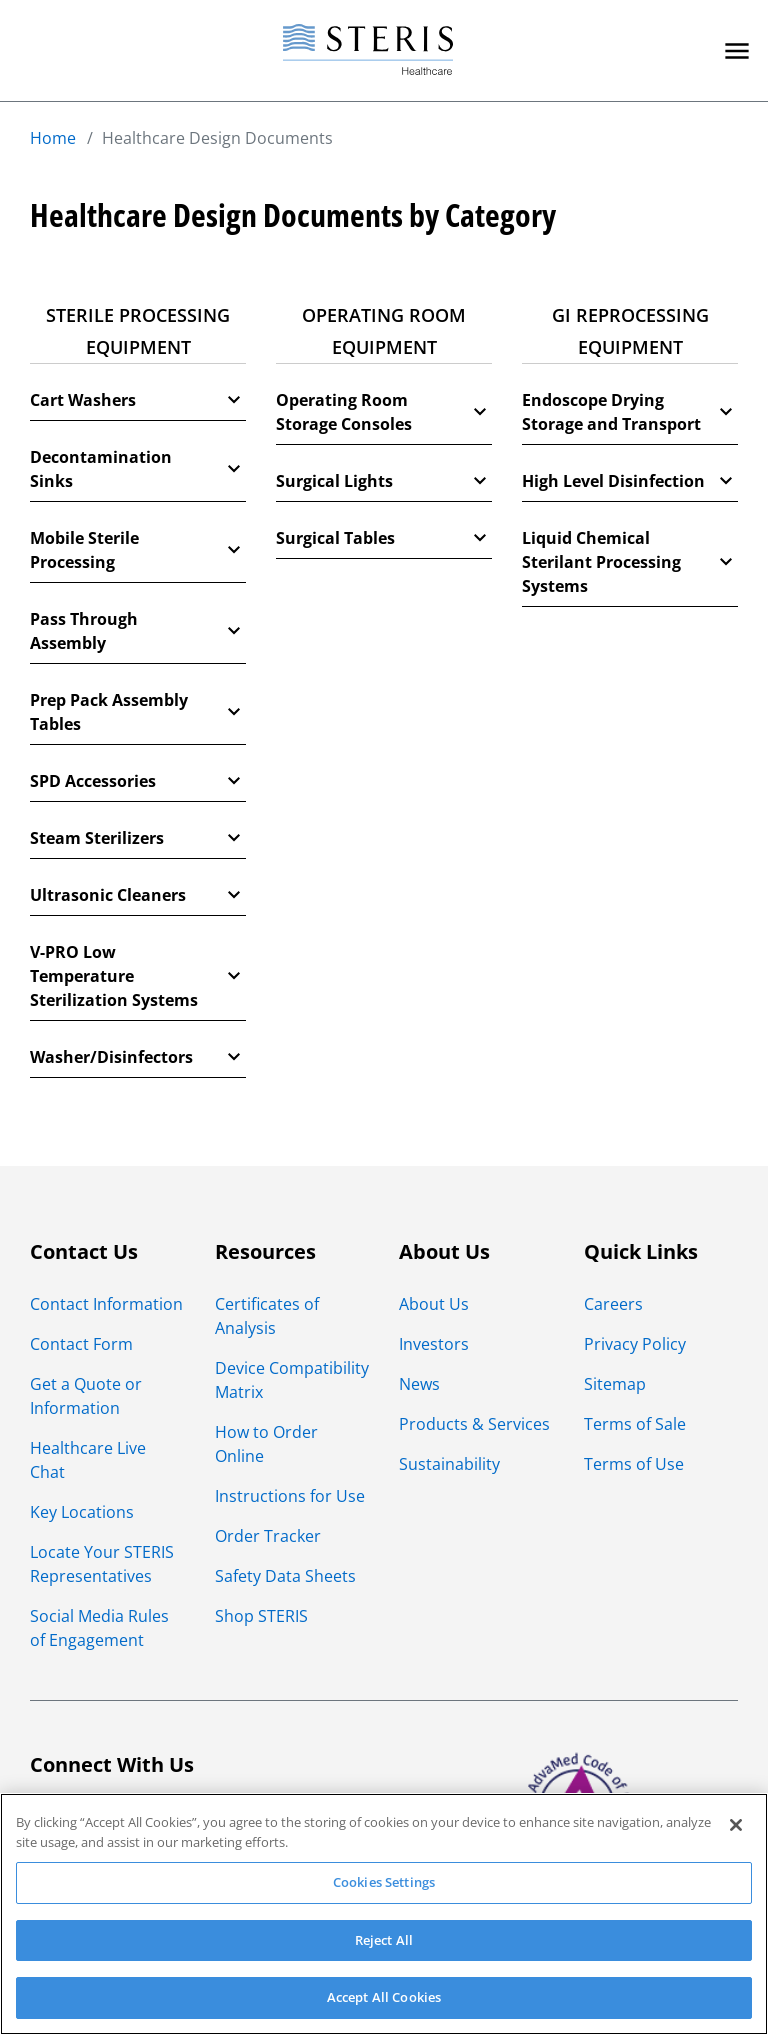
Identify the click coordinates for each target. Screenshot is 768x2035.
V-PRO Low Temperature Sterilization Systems (138, 976)
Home (53, 138)
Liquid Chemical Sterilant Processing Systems (630, 562)
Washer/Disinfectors (138, 1057)
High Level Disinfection (630, 481)
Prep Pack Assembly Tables (138, 712)
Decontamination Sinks (138, 469)
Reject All (384, 1940)
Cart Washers (138, 400)
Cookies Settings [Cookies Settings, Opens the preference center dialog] (384, 1882)
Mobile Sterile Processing (138, 550)
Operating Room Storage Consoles (384, 412)
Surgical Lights (384, 481)
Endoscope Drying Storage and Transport (630, 412)
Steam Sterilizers (138, 838)
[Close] (736, 1825)
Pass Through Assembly (138, 631)
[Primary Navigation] (737, 51)
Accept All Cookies (384, 1997)
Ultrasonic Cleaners (138, 895)
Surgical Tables (384, 538)
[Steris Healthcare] (368, 50)
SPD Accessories (138, 781)
